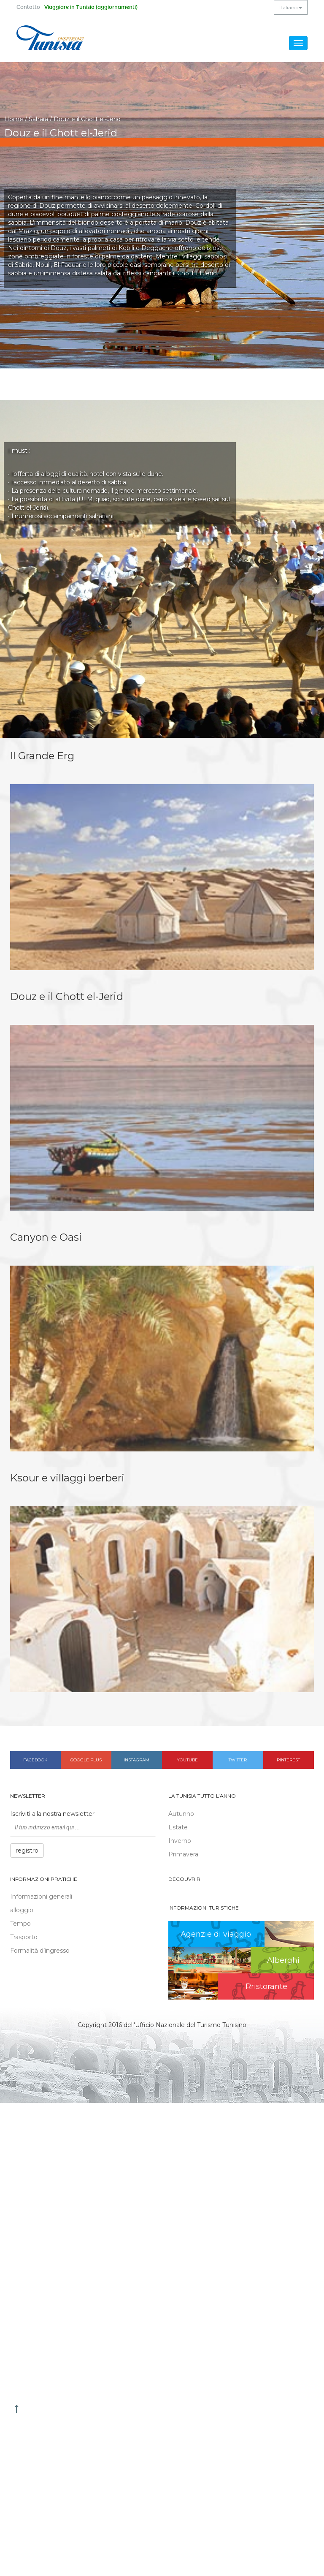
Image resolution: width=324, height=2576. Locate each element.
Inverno (179, 1841)
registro (27, 1850)
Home (13, 119)
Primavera (183, 1854)
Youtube (187, 1760)
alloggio (21, 1910)
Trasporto (24, 1937)
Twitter (238, 1760)
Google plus (86, 1760)
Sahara (38, 119)
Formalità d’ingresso (40, 1950)
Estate (178, 1827)
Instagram (136, 1760)
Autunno (181, 1814)
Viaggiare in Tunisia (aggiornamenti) (91, 7)
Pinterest (288, 1760)
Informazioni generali (41, 1896)
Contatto (28, 7)
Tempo (20, 1923)
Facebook (35, 1760)
